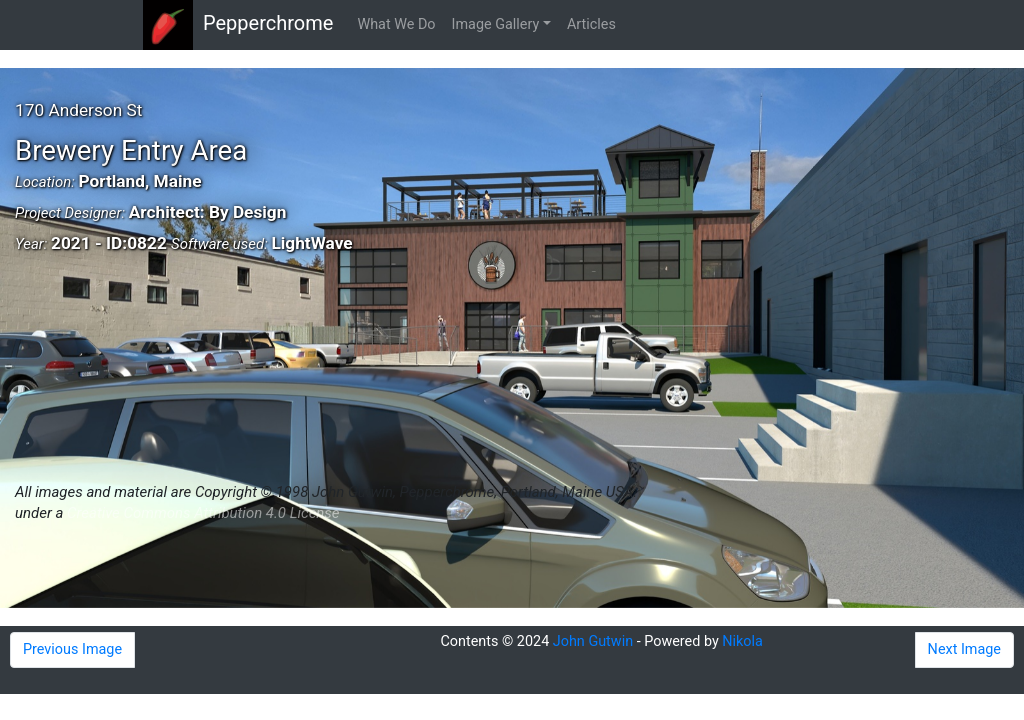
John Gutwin (593, 641)
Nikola (742, 641)
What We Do (396, 24)
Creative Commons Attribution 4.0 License (203, 513)
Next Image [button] (964, 649)
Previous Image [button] (72, 649)
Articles (591, 24)
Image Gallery (496, 24)
